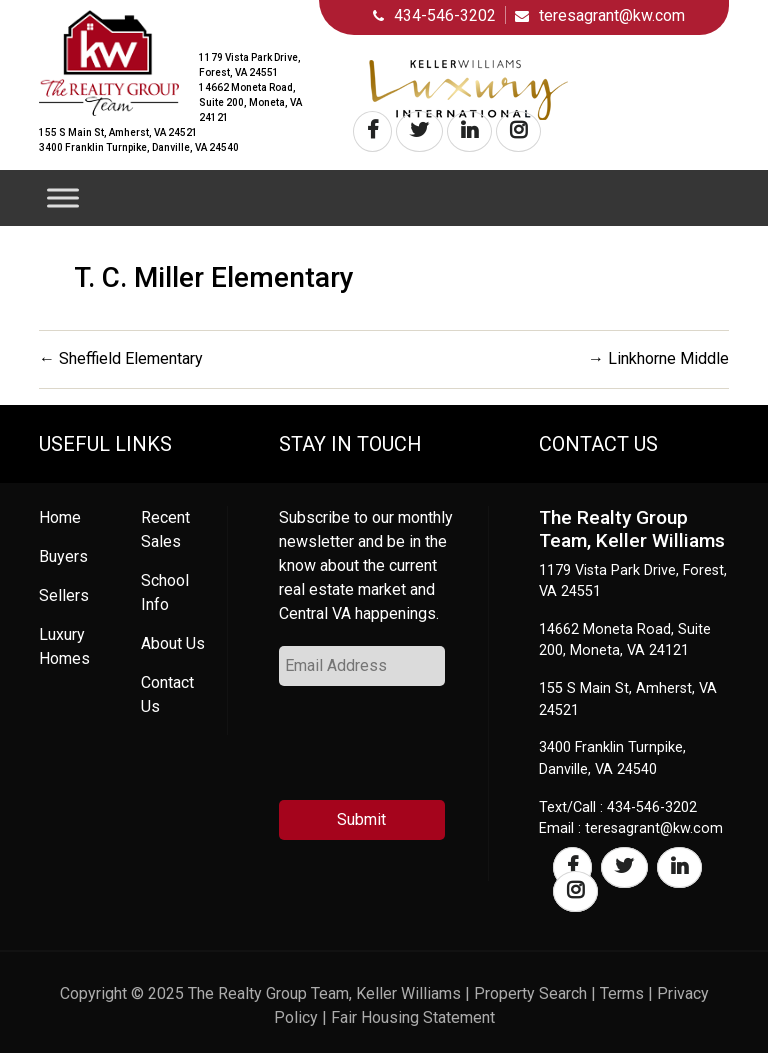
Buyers (63, 556)
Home (60, 517)
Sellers (64, 595)
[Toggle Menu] (63, 197)
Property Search (530, 993)
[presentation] (431, 751)
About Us (173, 643)
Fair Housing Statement (413, 1017)
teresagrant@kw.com (612, 15)
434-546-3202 (445, 15)
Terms (622, 993)
